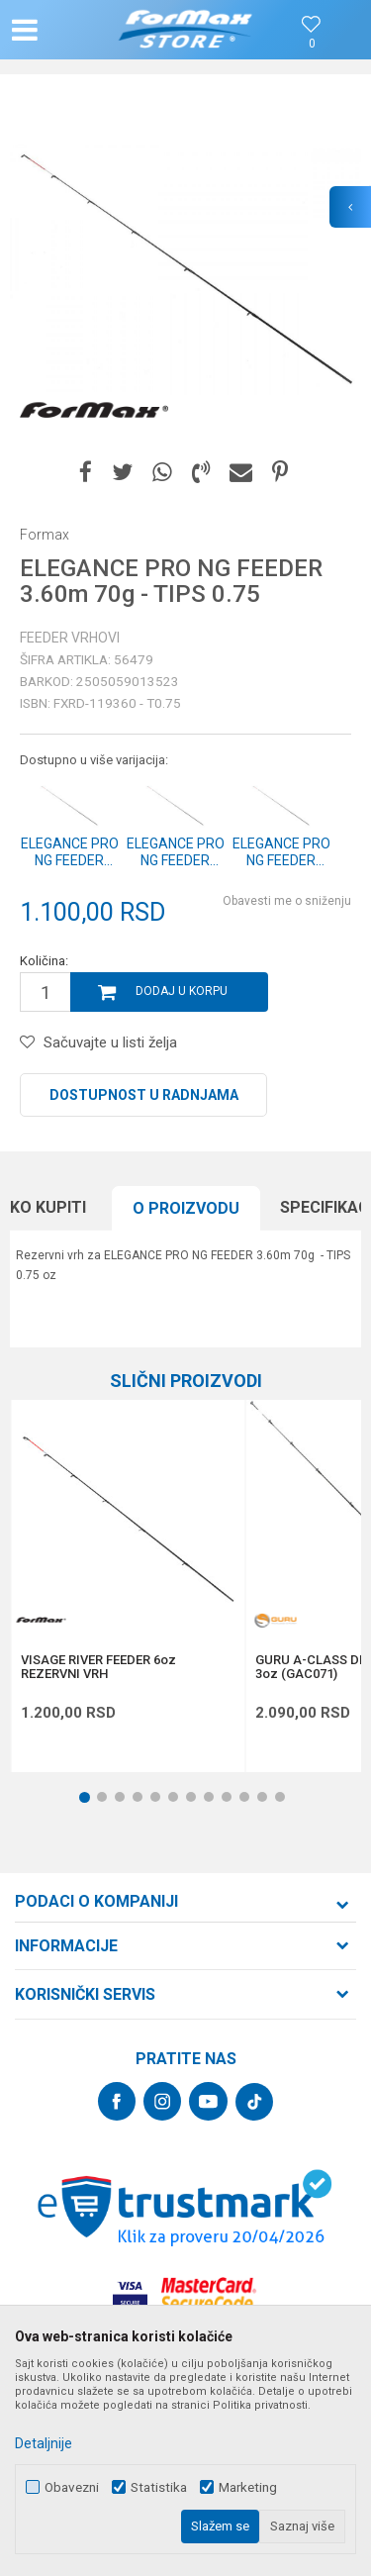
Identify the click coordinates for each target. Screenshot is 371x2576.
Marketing (248, 2487)
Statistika (159, 2487)
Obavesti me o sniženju (287, 901)
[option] (185, 270)
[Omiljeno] (312, 44)
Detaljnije (43, 2443)
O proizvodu (186, 1208)
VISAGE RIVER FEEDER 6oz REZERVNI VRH (98, 1667)
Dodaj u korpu (182, 991)
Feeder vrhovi (70, 637)
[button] (65, 29)
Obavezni (72, 2487)
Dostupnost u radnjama (143, 1095)
